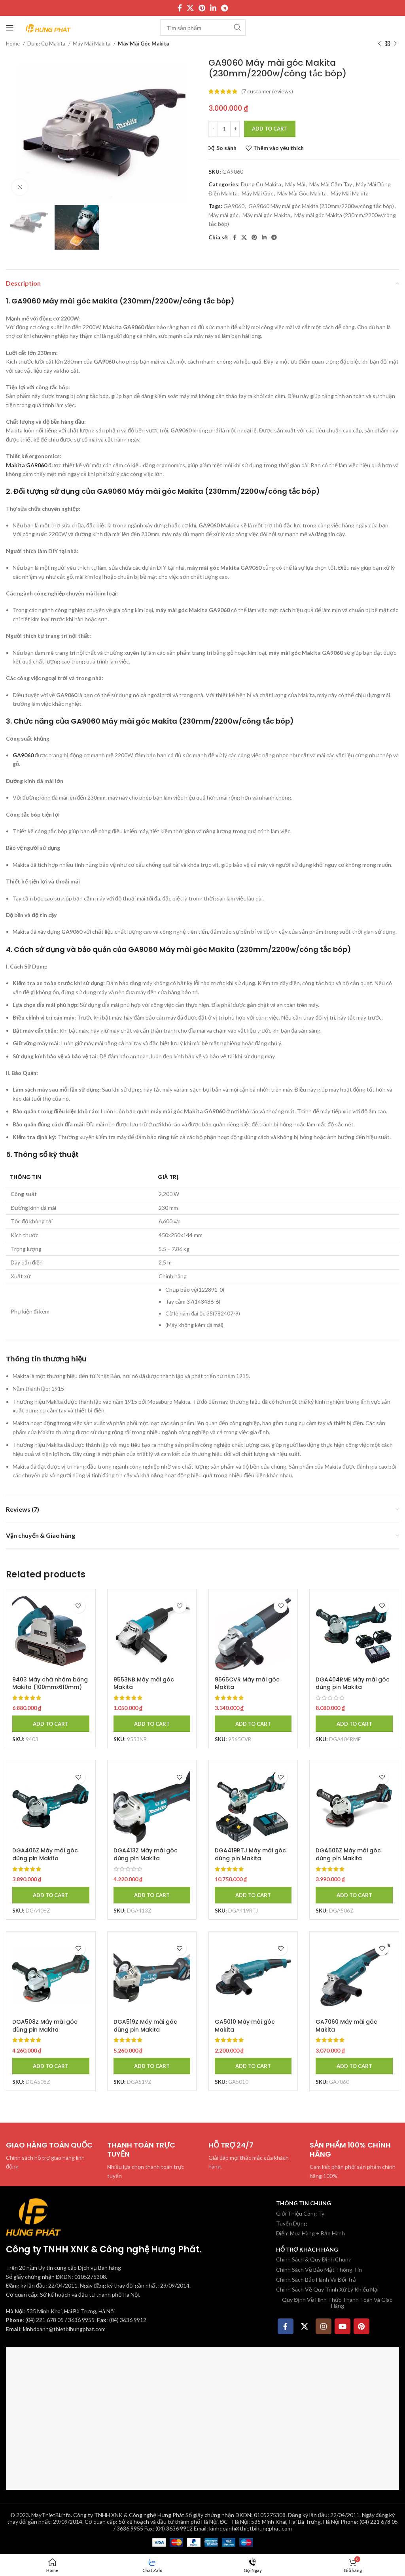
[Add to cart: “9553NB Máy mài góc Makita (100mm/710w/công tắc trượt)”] (152, 1723)
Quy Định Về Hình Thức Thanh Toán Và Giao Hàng (337, 2302)
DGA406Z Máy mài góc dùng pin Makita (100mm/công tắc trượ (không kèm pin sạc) (45, 1862)
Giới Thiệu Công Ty (300, 2213)
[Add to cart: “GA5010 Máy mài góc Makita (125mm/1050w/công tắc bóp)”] (253, 2066)
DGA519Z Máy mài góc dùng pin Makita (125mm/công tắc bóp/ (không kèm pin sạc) (147, 2033)
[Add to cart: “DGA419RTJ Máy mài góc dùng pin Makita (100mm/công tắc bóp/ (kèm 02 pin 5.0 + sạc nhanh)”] (253, 1894)
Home (13, 43)
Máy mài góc (223, 215)
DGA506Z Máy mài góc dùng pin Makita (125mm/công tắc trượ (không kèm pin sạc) (348, 1862)
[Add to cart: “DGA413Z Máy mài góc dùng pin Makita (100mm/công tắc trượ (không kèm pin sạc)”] (152, 1894)
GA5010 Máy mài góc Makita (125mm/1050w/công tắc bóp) (250, 2033)
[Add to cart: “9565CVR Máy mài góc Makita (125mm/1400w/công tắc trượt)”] (253, 1723)
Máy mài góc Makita (266, 215)
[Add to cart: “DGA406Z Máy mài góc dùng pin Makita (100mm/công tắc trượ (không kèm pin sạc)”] (50, 1894)
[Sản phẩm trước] (379, 44)
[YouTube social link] (342, 2326)
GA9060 (233, 206)
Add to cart (270, 128)
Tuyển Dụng (291, 2223)
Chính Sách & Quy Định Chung (314, 2259)
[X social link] (190, 8)
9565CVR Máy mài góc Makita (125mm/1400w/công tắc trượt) (251, 1690)
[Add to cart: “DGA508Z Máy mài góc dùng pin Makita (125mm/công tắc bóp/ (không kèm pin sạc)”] (50, 2066)
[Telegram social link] (224, 8)
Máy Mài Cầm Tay (330, 184)
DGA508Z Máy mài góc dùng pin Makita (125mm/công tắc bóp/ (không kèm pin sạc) (46, 2033)
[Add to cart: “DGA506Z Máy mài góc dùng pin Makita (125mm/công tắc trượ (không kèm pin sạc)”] (354, 1894)
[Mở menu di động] (10, 28)
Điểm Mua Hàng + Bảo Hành (310, 2233)
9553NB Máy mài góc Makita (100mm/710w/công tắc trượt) (148, 1690)
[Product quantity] (224, 129)
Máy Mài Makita (92, 43)
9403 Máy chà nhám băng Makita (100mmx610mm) (50, 1683)
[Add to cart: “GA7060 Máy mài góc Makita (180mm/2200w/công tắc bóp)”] (354, 2066)
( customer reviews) (267, 91)
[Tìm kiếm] (203, 27)
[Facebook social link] (179, 8)
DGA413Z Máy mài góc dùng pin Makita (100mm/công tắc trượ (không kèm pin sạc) (146, 1862)
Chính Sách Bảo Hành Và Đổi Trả (316, 2279)
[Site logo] (48, 27)
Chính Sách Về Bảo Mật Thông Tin (319, 2269)
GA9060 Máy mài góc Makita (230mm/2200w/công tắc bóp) (321, 206)
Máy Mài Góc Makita (143, 43)
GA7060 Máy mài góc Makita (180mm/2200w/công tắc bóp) (352, 2033)
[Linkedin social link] (213, 8)
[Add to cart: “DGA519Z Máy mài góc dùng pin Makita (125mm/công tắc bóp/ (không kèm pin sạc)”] (152, 2066)
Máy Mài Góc (257, 193)
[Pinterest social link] (202, 8)
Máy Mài (295, 184)
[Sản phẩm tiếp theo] (395, 44)
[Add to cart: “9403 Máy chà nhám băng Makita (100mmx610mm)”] (50, 1723)
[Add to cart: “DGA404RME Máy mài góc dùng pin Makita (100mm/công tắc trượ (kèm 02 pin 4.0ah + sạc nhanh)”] (354, 1723)
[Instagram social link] (323, 2326)
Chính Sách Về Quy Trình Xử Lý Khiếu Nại (327, 2289)
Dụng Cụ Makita (46, 43)
